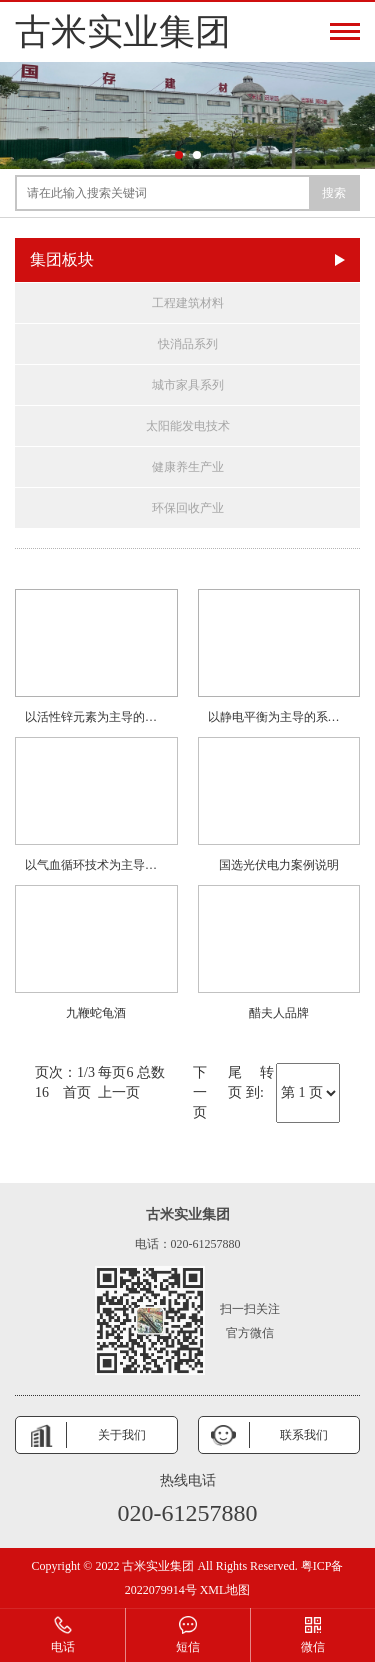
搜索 (334, 193)
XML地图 (225, 1590)
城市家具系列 (188, 385)
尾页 (235, 1082)
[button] (179, 155)
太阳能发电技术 (188, 426)
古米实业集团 (123, 32)
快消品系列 (188, 344)
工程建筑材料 (188, 303)
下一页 (200, 1092)
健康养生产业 (188, 467)
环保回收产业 (188, 508)
